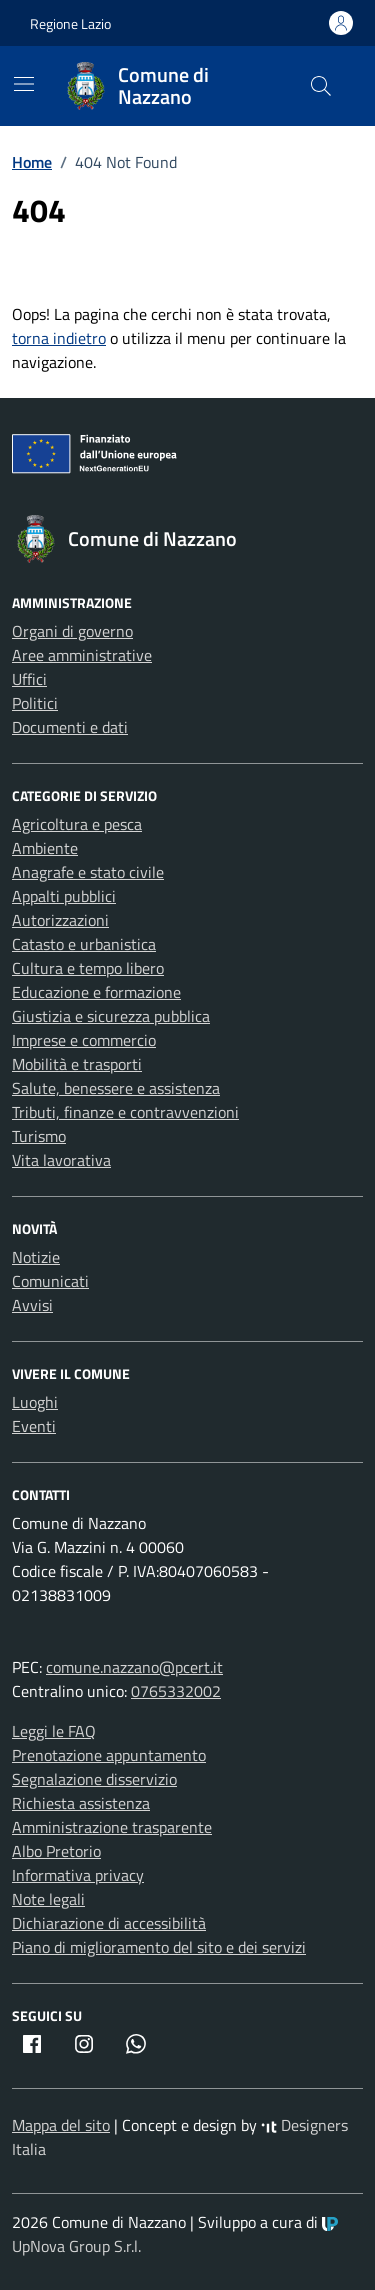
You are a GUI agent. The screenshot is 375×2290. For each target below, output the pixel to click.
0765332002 (176, 1691)
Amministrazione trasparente (112, 1827)
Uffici (29, 679)
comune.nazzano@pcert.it (134, 1667)
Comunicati (50, 1281)
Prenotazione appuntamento (109, 1755)
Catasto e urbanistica (84, 944)
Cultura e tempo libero (88, 968)
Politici (35, 703)
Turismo (39, 1136)
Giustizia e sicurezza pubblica (111, 1016)
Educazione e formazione (96, 992)
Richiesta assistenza (81, 1803)
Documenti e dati (70, 727)
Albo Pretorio (56, 1851)
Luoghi (35, 1402)
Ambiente (45, 848)
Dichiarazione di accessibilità (109, 1923)
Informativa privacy (78, 1875)
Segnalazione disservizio (94, 1779)
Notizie (36, 1257)
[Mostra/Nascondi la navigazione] (24, 84)
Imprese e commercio (84, 1040)
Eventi (34, 1426)
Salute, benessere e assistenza (116, 1088)
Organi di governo (72, 631)
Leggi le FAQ (54, 1731)
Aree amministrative (82, 655)
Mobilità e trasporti (77, 1064)
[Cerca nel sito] (321, 86)
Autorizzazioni (60, 920)
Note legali (48, 1899)
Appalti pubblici (64, 896)
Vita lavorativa (61, 1160)
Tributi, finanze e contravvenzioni (125, 1112)
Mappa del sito (61, 2125)
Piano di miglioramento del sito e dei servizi (159, 1947)
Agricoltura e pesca (77, 824)
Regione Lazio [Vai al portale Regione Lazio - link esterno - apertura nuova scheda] (70, 23)
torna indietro (59, 338)
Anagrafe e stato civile (88, 872)
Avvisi (32, 1305)
